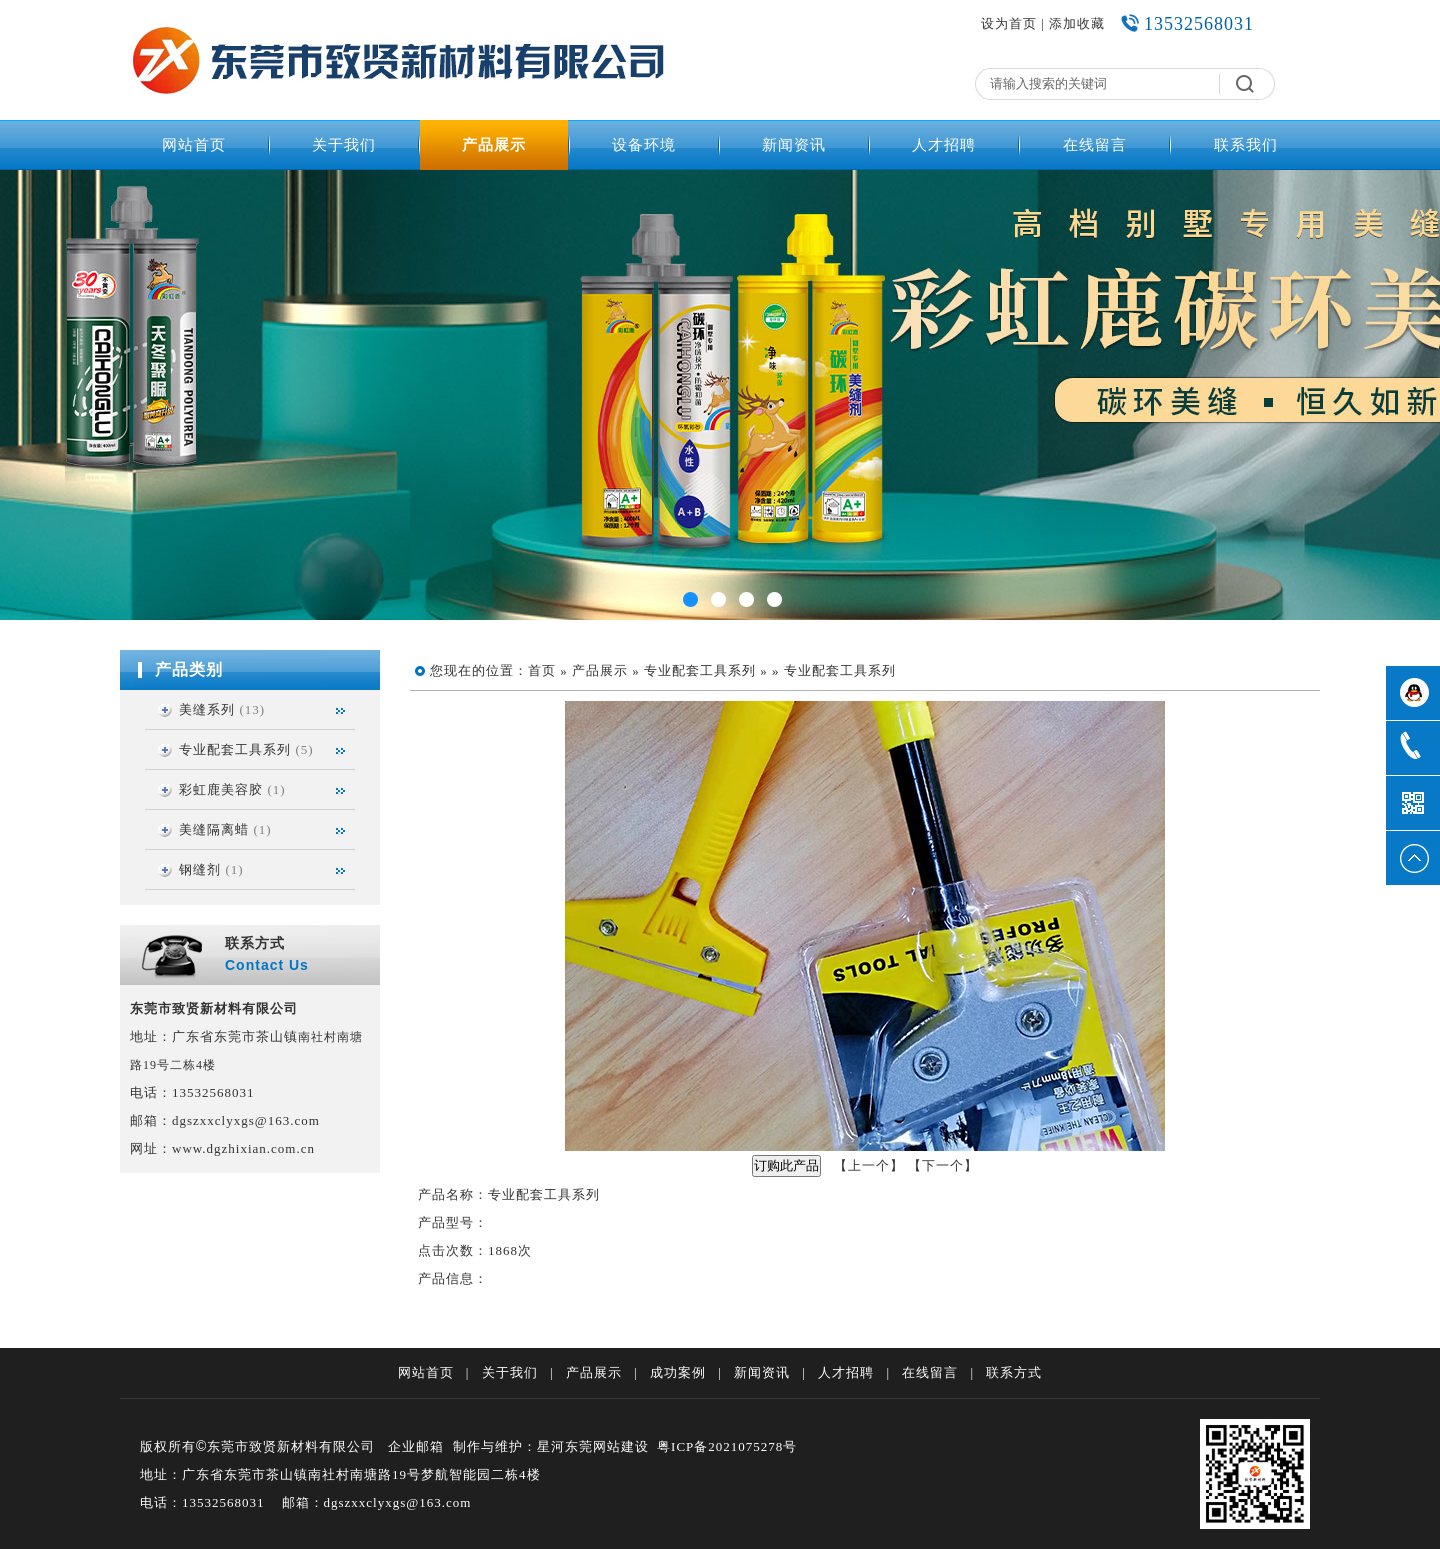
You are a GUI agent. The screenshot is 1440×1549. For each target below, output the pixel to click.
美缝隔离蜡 (214, 829)
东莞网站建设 (607, 1446)
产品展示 (494, 145)
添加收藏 (1077, 23)
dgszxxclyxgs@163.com (246, 1120)
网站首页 (194, 145)
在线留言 (1095, 145)
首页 (542, 670)
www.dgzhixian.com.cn (243, 1148)
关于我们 (344, 145)
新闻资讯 (794, 145)
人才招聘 (944, 145)
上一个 (869, 1165)
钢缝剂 (200, 869)
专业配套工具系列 (235, 749)
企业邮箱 (416, 1446)
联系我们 (1246, 145)
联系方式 (1014, 1372)
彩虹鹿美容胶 (221, 789)
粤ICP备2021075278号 (727, 1446)
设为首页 (1009, 23)
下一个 (943, 1165)
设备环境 (644, 145)
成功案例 (678, 1372)
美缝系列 (207, 709)
